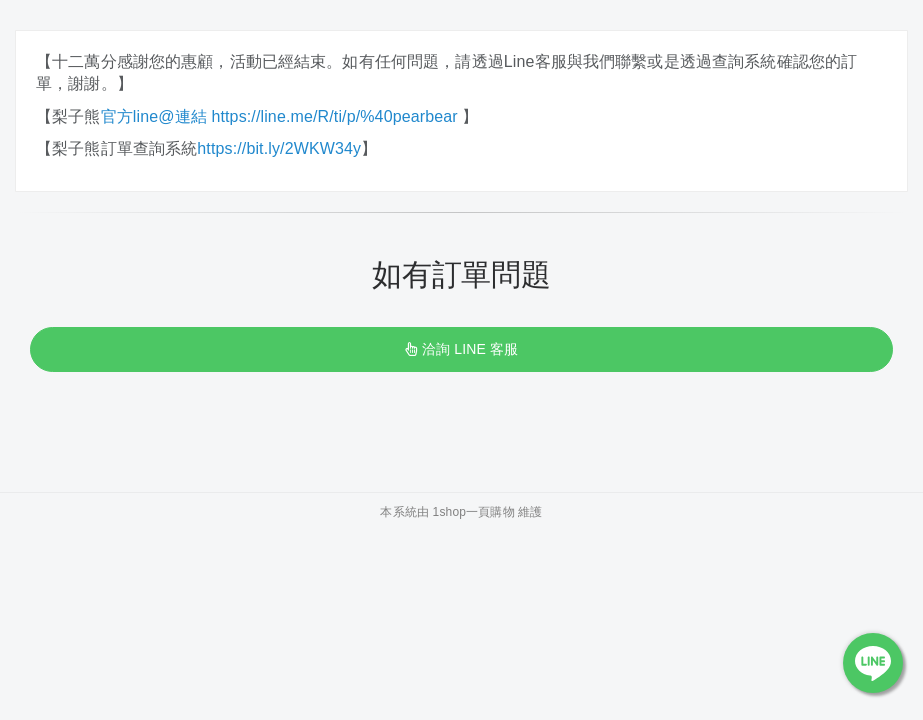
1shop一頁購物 (474, 512)
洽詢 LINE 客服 (461, 349)
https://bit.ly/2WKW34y (279, 148)
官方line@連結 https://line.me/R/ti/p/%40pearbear (282, 116)
